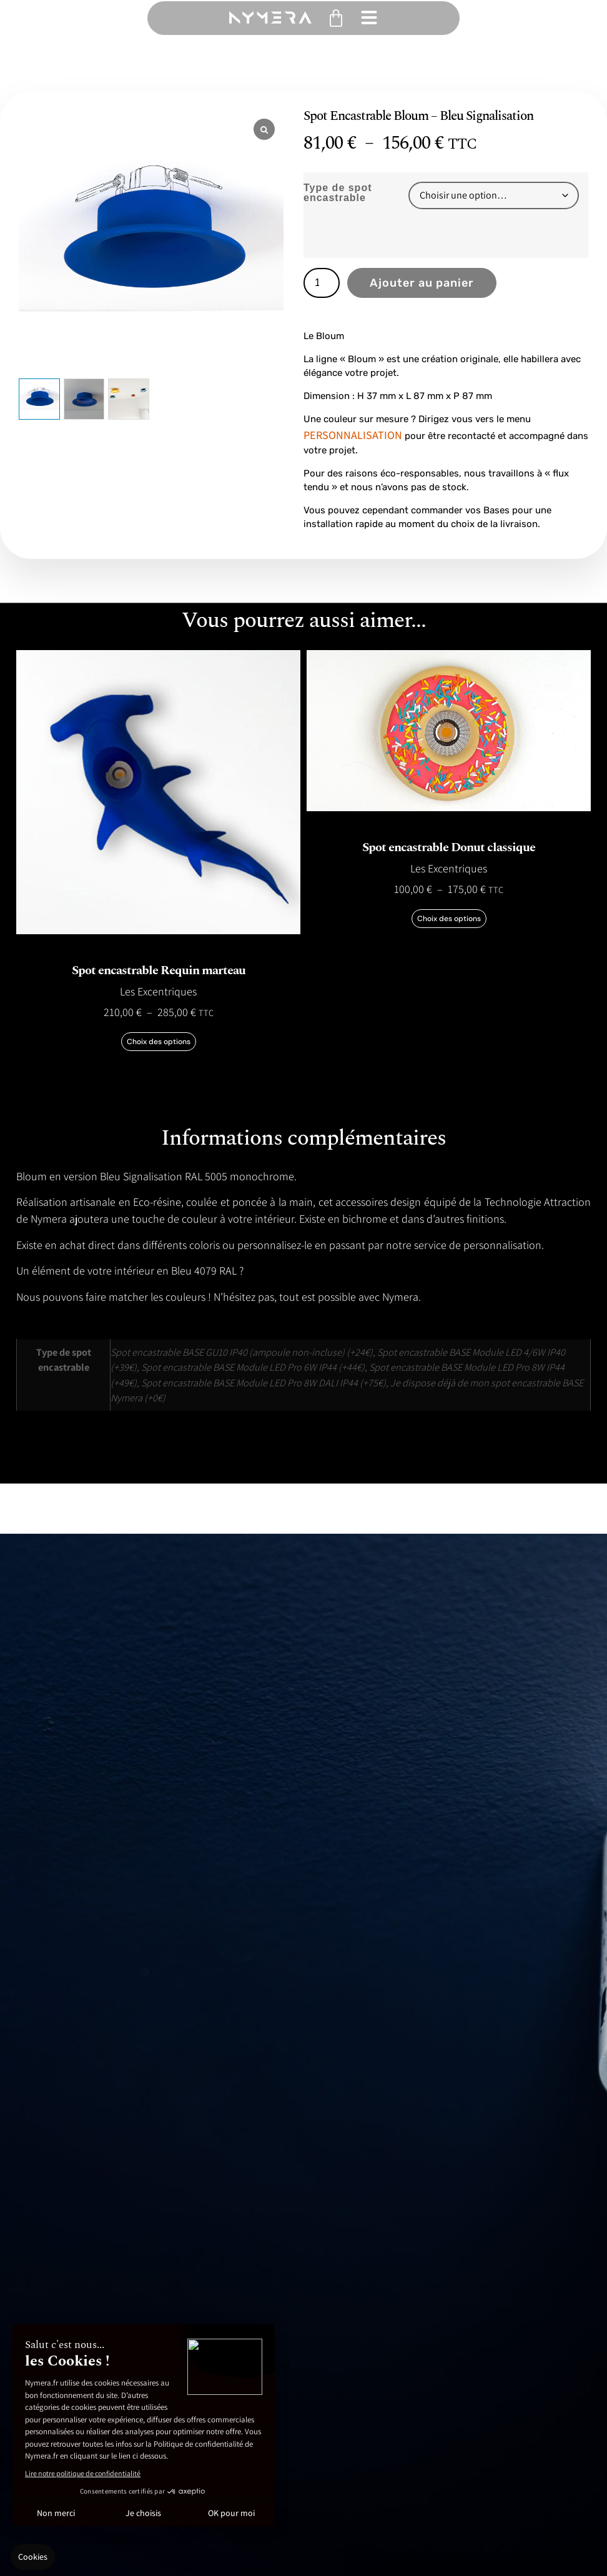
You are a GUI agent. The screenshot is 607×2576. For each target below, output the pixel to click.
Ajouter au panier (422, 283)
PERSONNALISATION (353, 435)
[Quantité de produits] (322, 283)
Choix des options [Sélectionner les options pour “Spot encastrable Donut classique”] (449, 919)
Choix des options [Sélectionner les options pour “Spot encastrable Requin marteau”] (158, 1042)
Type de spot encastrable (338, 193)
